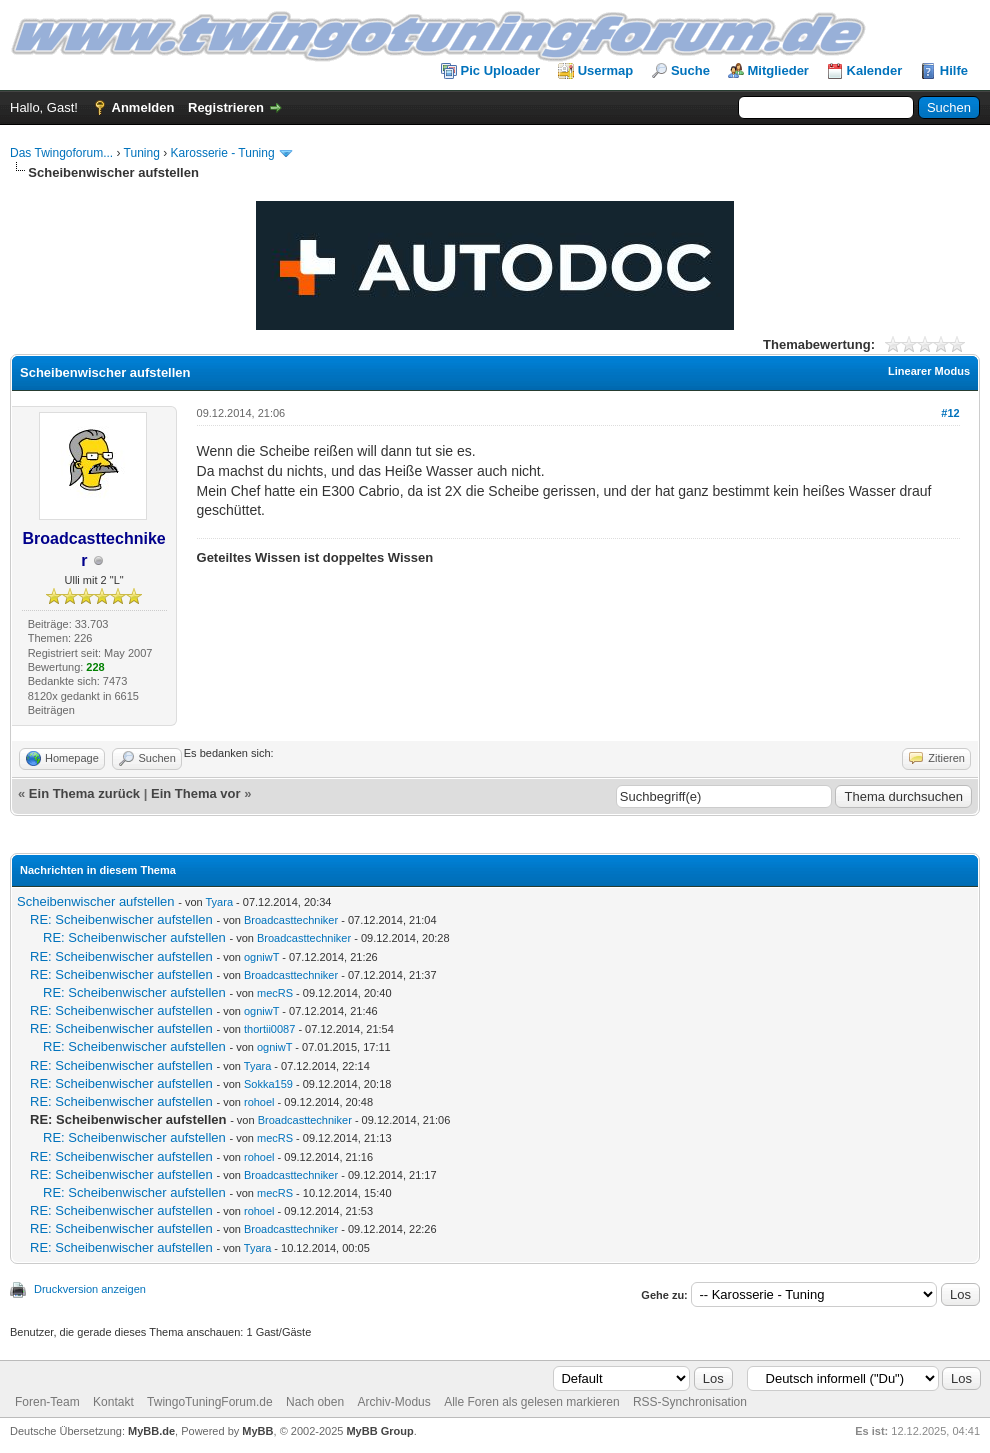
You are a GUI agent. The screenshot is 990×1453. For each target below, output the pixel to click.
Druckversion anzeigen (90, 1289)
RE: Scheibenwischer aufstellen (121, 919)
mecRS (275, 993)
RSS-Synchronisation (690, 1402)
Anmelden (143, 107)
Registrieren (226, 107)
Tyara (219, 902)
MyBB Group (379, 1431)
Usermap (606, 70)
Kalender (875, 70)
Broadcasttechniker (291, 920)
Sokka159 (268, 1084)
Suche (690, 70)
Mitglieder (778, 70)
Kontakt (113, 1402)
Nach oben (315, 1402)
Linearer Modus (929, 371)
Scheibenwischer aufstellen (96, 901)
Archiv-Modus (393, 1402)
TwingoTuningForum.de (210, 1402)
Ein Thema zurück (84, 793)
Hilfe (954, 70)
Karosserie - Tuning (223, 153)
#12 (950, 413)
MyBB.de (151, 1431)
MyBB (257, 1431)
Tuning (142, 153)
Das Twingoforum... (61, 153)
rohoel (259, 1102)
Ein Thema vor (196, 793)
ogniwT (261, 957)
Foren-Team (47, 1402)
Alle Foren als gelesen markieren (531, 1402)
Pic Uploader (500, 70)
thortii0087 (269, 1029)
